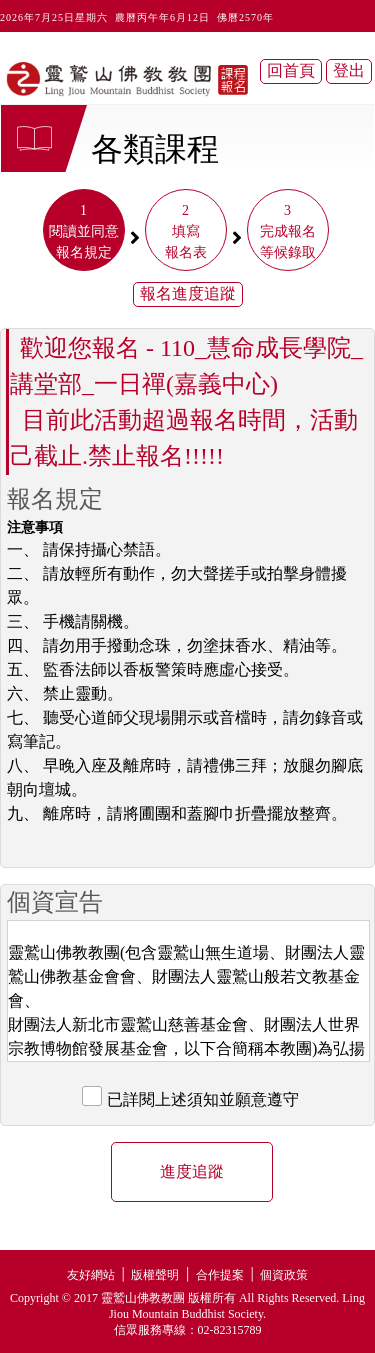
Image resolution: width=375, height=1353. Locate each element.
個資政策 (284, 1275)
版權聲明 (155, 1275)
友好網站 (91, 1275)
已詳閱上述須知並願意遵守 (203, 1099)
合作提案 (220, 1275)
